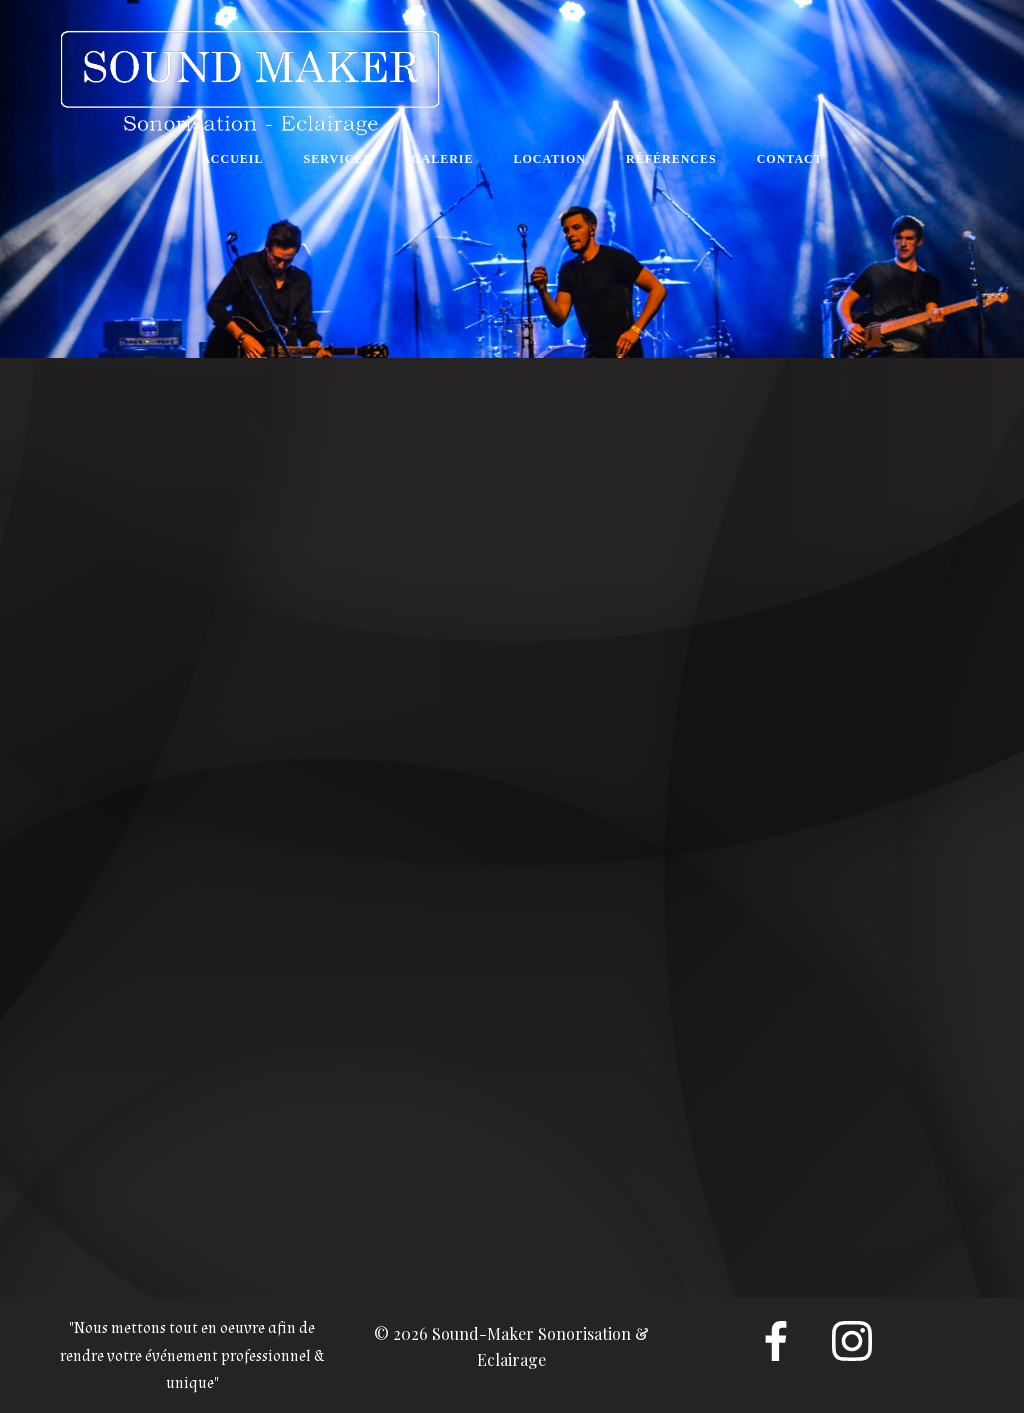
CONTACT (790, 159)
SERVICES (338, 159)
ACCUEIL (232, 159)
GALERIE (442, 159)
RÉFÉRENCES (671, 159)
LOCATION (550, 159)
